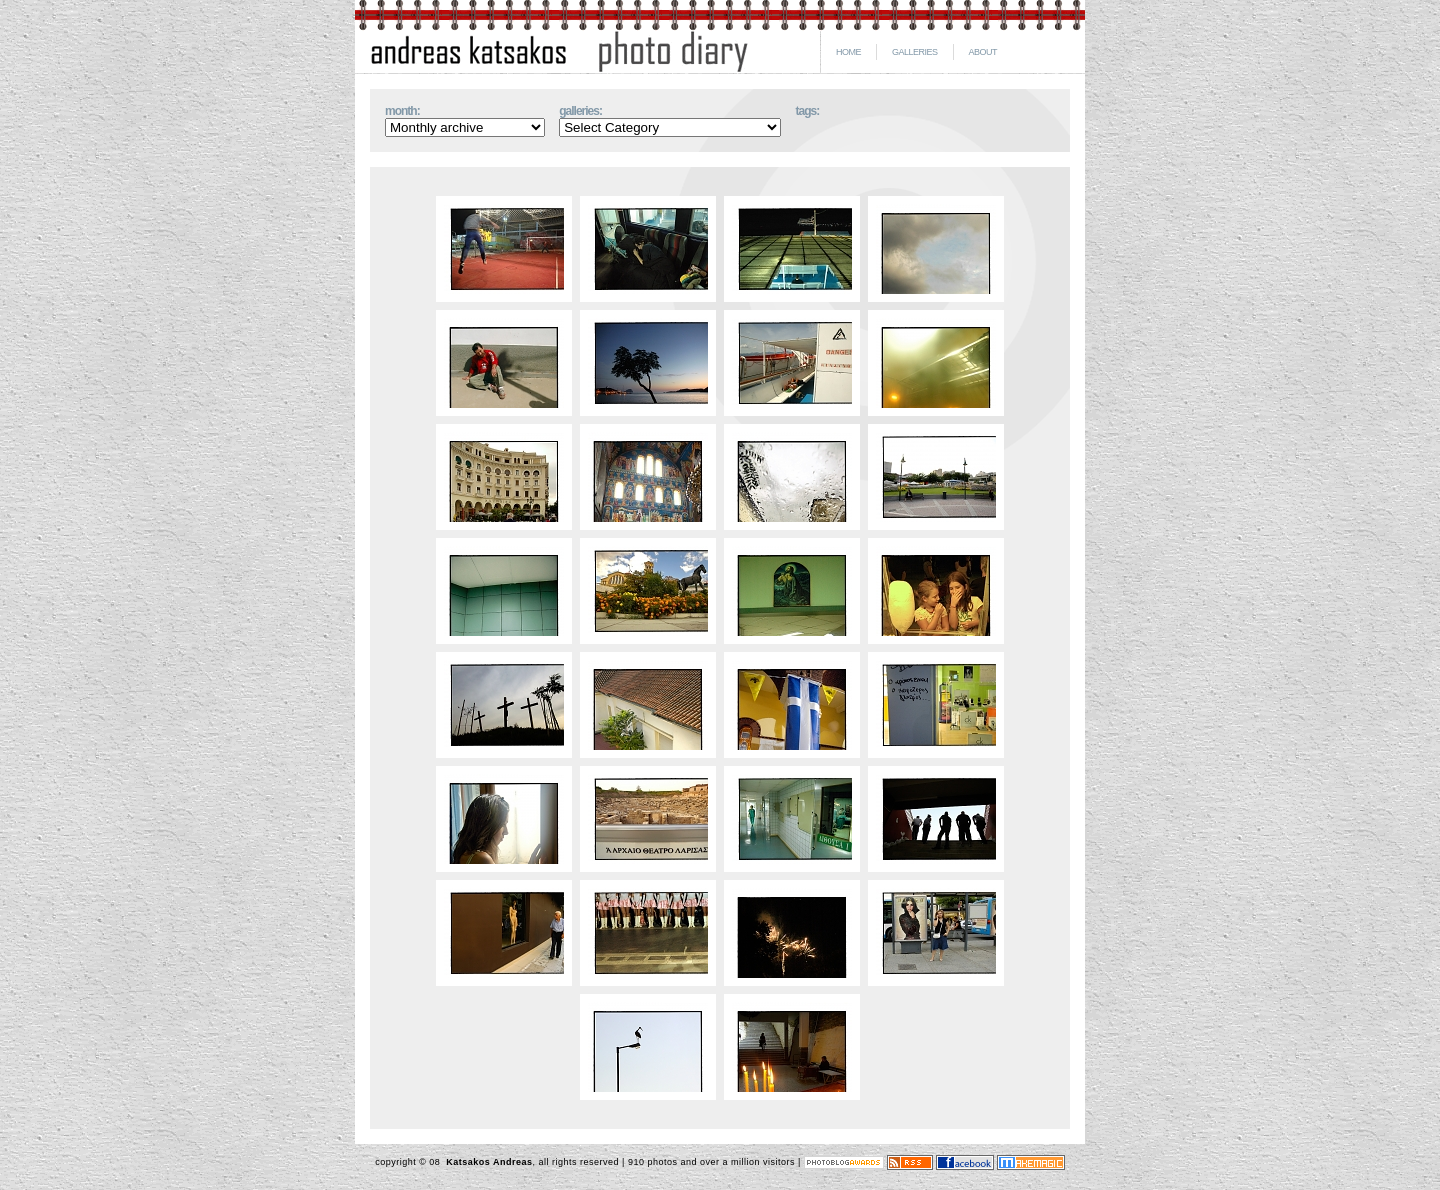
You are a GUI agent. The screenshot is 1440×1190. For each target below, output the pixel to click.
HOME (848, 52)
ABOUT (983, 52)
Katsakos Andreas (487, 1162)
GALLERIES (915, 52)
